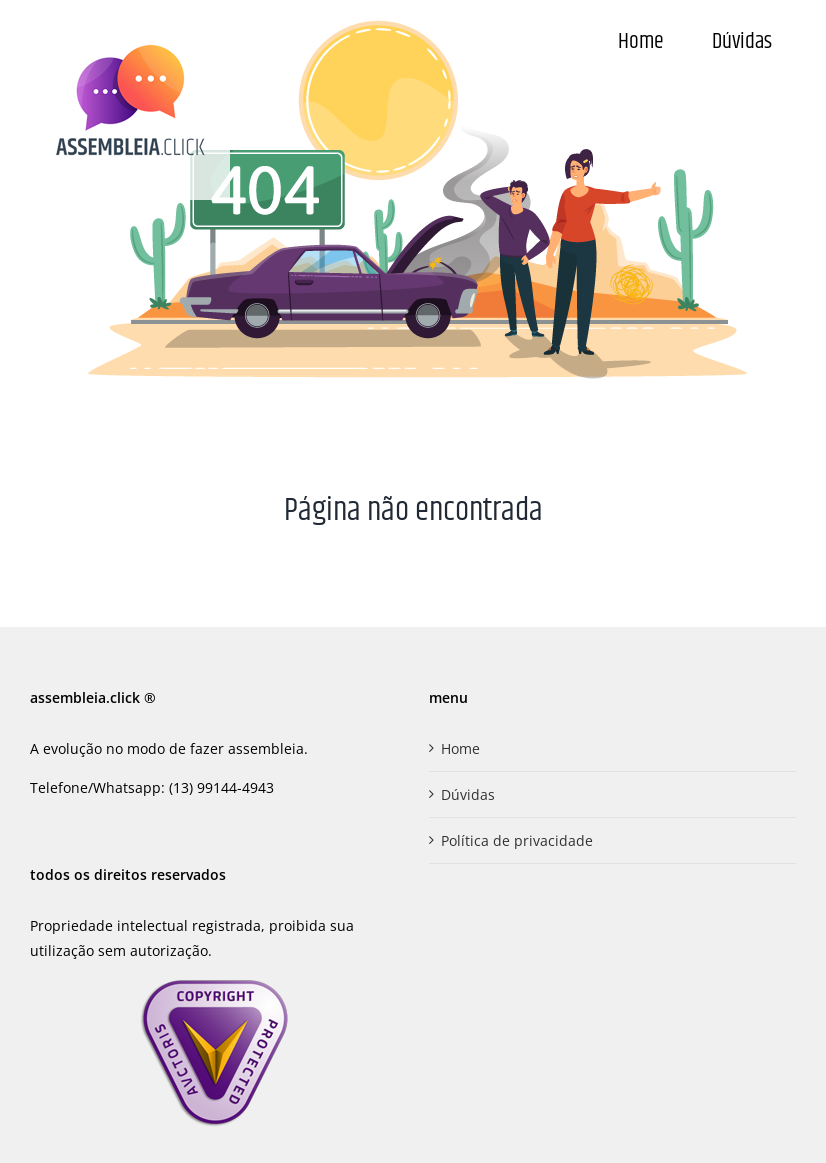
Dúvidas (468, 794)
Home (460, 748)
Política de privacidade (517, 840)
